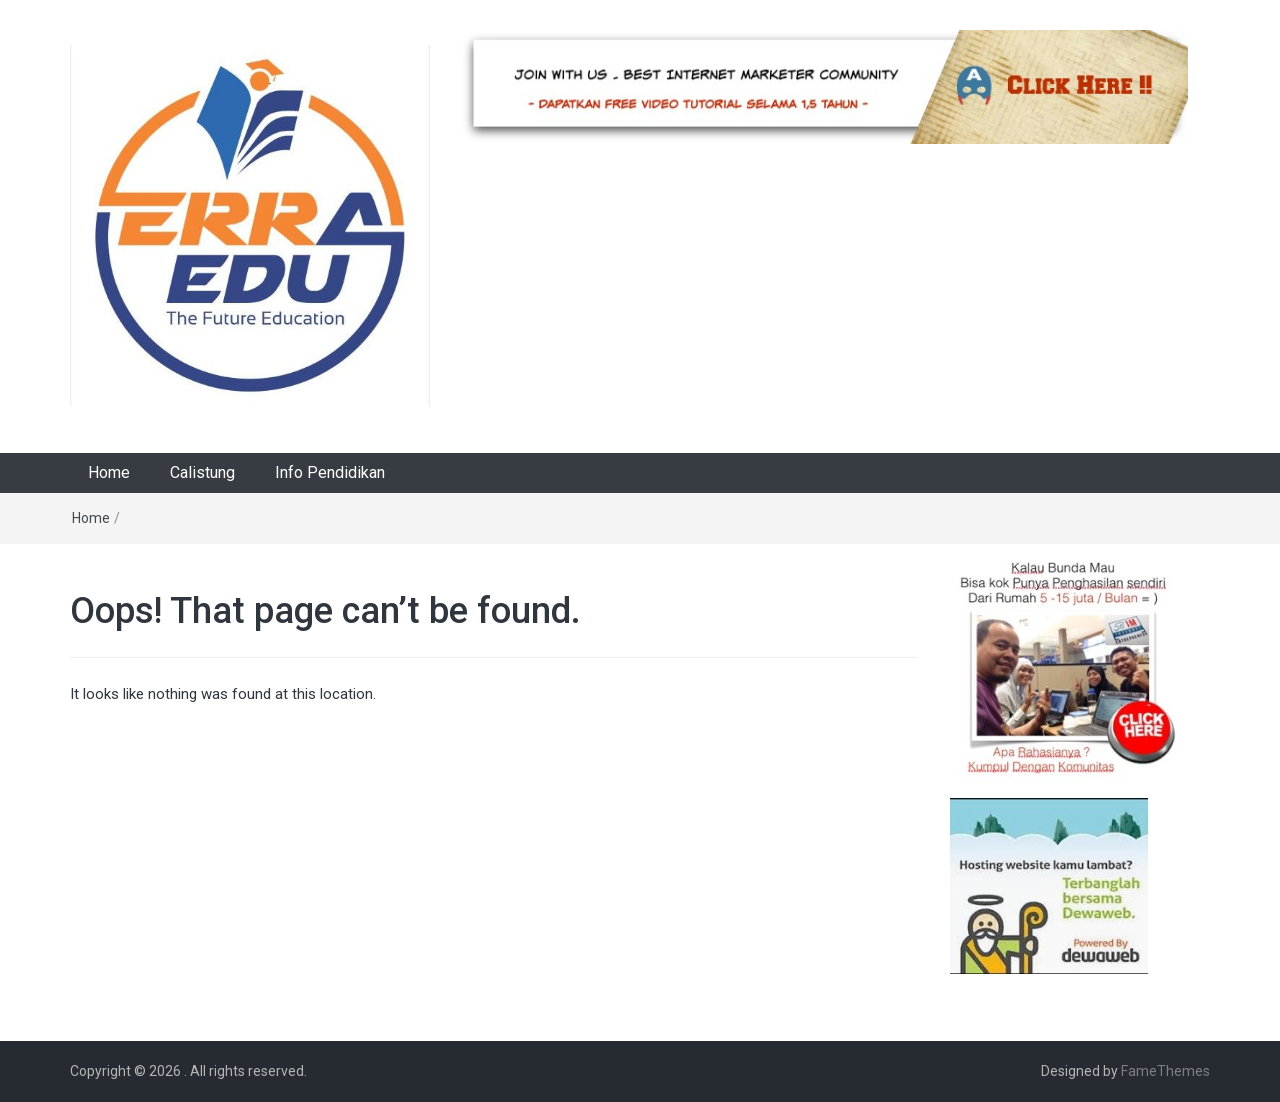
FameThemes (1165, 1071)
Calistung (202, 472)
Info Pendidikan (330, 472)
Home (109, 472)
